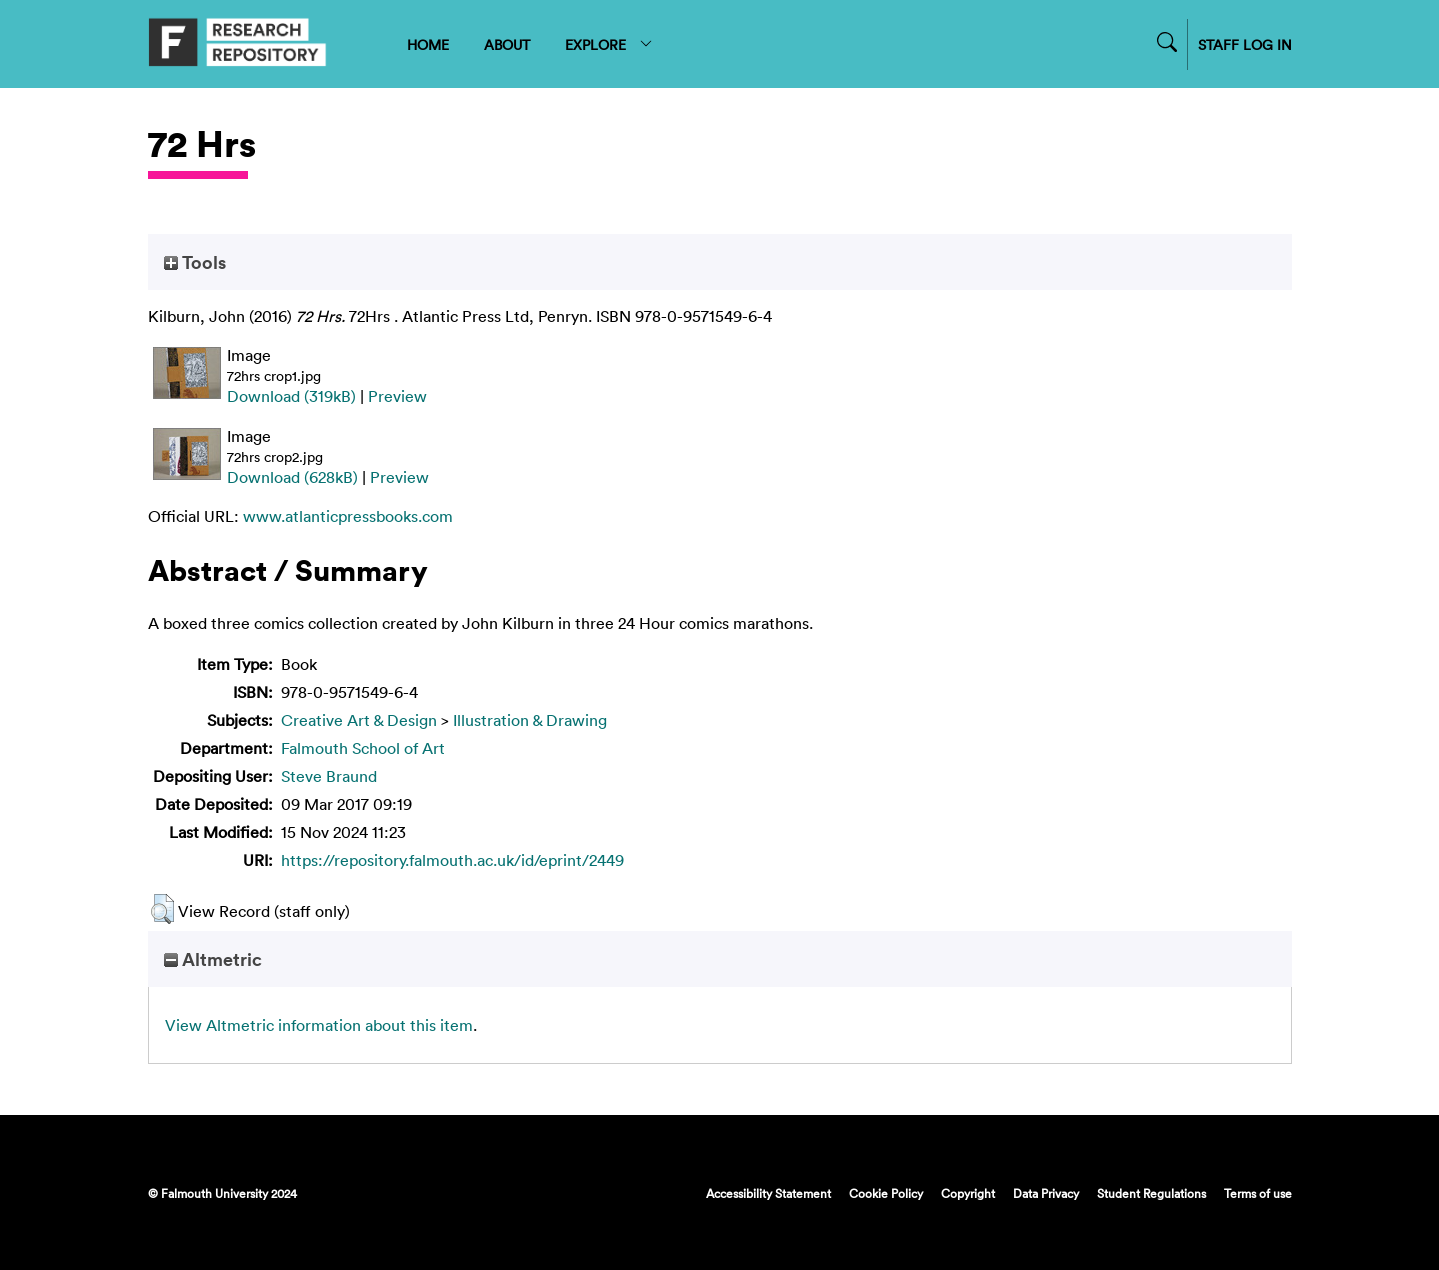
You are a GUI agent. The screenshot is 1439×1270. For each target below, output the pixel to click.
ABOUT (507, 44)
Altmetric (213, 959)
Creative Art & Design (359, 720)
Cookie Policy (886, 1193)
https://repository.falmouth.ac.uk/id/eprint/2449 (452, 860)
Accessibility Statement (768, 1193)
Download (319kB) (291, 396)
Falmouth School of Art (363, 748)
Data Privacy (1046, 1193)
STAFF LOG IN (1245, 44)
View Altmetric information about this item (319, 1025)
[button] (162, 909)
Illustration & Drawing (530, 720)
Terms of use (1258, 1193)
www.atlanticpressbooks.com (348, 516)
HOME (428, 44)
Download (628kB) (292, 477)
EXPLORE (609, 44)
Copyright (968, 1193)
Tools (195, 262)
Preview (397, 396)
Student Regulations (1151, 1193)
